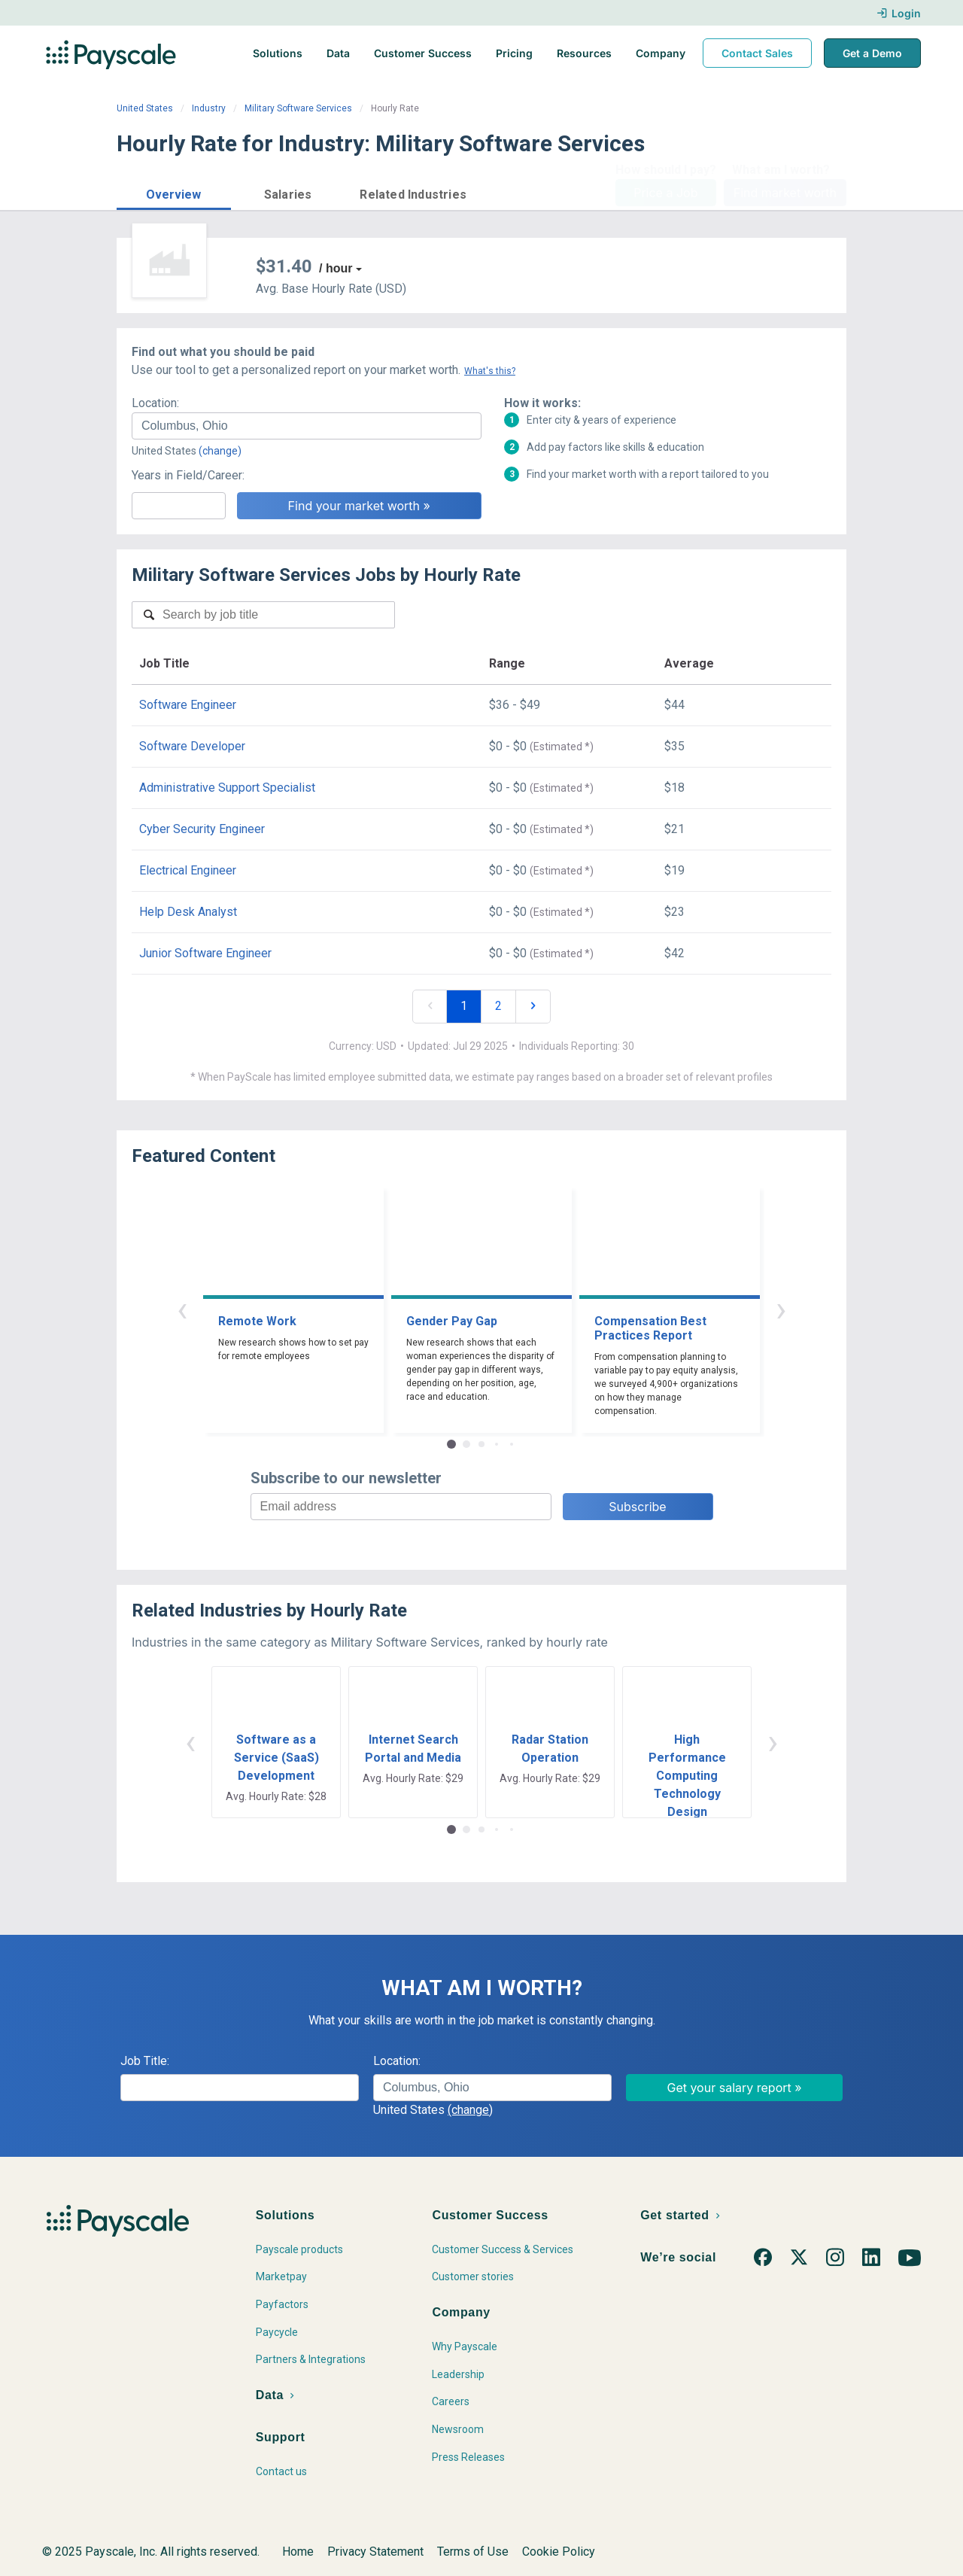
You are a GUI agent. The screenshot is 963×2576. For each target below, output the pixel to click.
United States (145, 108)
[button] (174, 192)
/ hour (335, 268)
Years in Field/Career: (188, 475)
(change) (220, 451)
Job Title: (144, 2061)
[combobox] (307, 425)
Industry (209, 108)
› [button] (781, 1309)
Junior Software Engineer (205, 953)
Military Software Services (298, 108)
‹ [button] (182, 1309)
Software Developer (192, 746)
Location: (155, 403)
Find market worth (785, 192)
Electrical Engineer (187, 870)
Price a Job (665, 192)
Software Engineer (187, 705)
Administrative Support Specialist (227, 787)
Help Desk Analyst (188, 912)
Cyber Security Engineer (202, 829)
